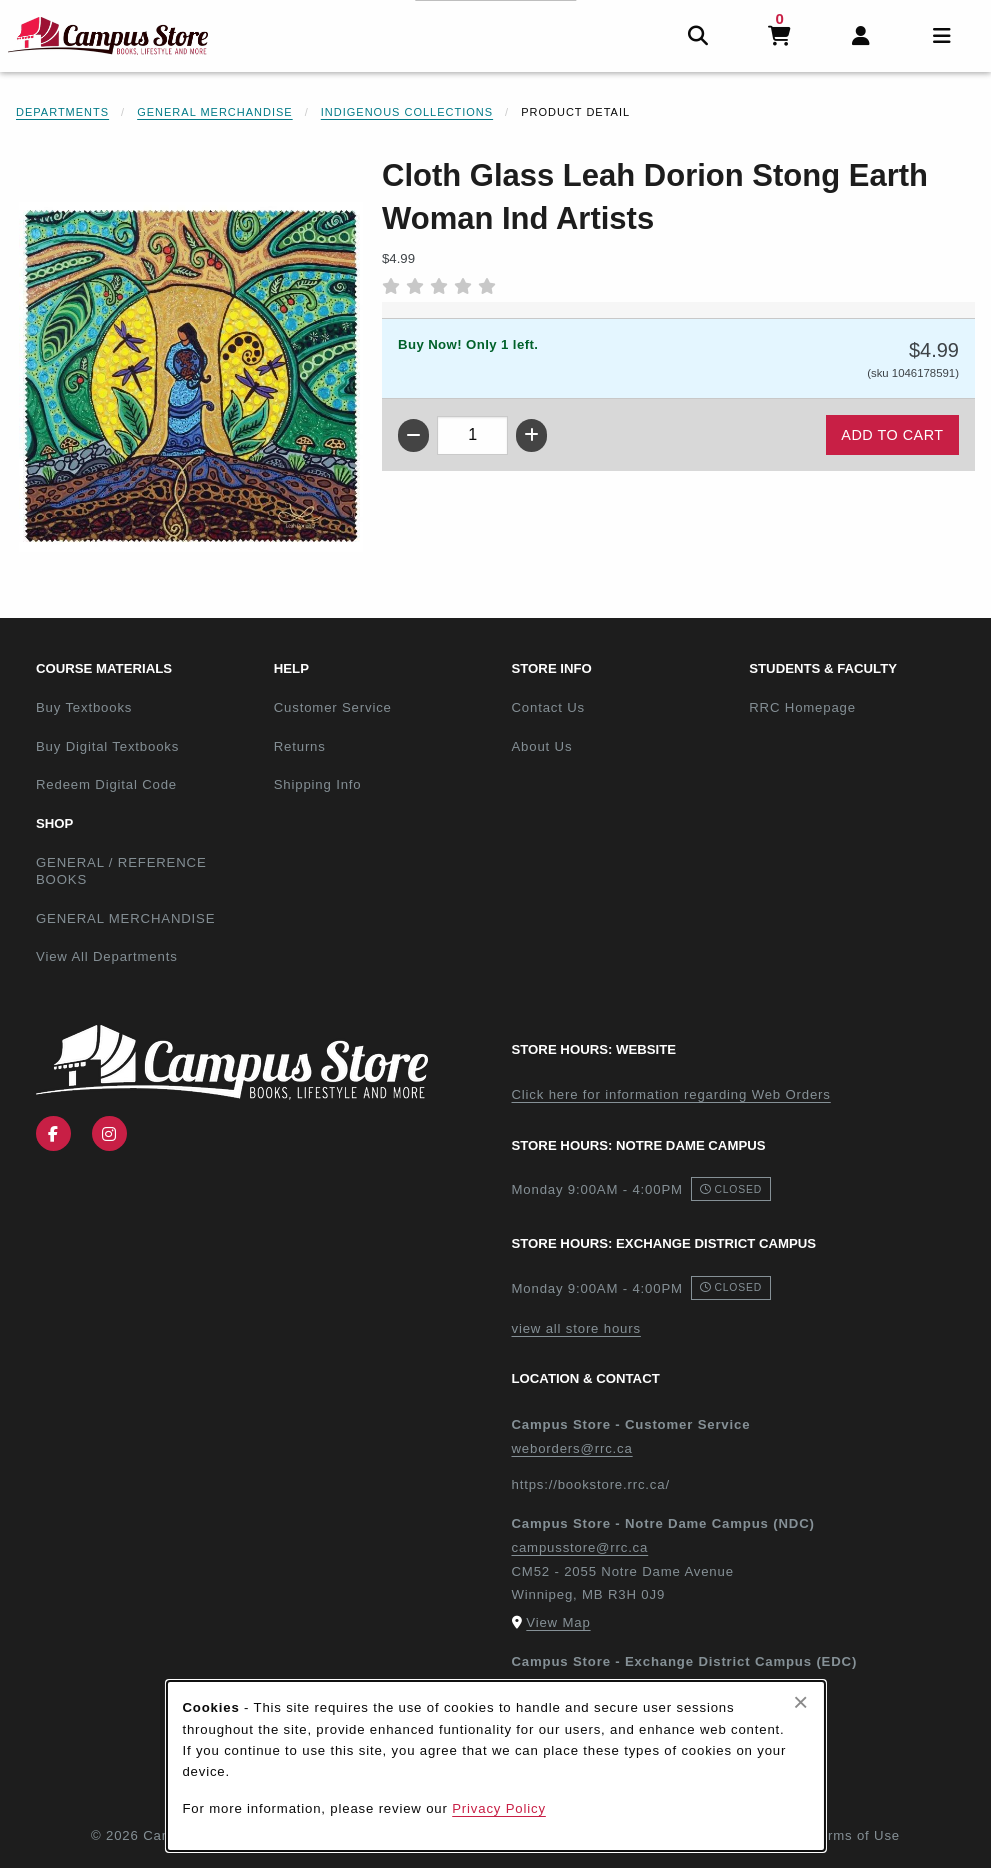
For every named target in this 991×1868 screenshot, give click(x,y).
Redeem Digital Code (106, 784)
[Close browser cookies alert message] (800, 1702)
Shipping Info (318, 784)
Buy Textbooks (84, 707)
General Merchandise (215, 112)
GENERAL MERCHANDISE (125, 918)
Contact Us (548, 707)
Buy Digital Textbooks (107, 746)
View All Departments (107, 956)
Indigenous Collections (407, 112)
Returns (300, 746)
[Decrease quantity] (413, 435)
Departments (62, 112)
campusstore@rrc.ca (580, 1547)
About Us (542, 746)
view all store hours (576, 1328)
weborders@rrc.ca (572, 1448)
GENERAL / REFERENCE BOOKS (121, 871)
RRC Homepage (860, 707)
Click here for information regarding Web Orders (671, 1094)
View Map (558, 1622)
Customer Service (333, 707)
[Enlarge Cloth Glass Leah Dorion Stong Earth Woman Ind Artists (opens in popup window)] (191, 377)
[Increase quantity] (531, 435)
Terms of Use (856, 1835)
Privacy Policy (499, 1808)
